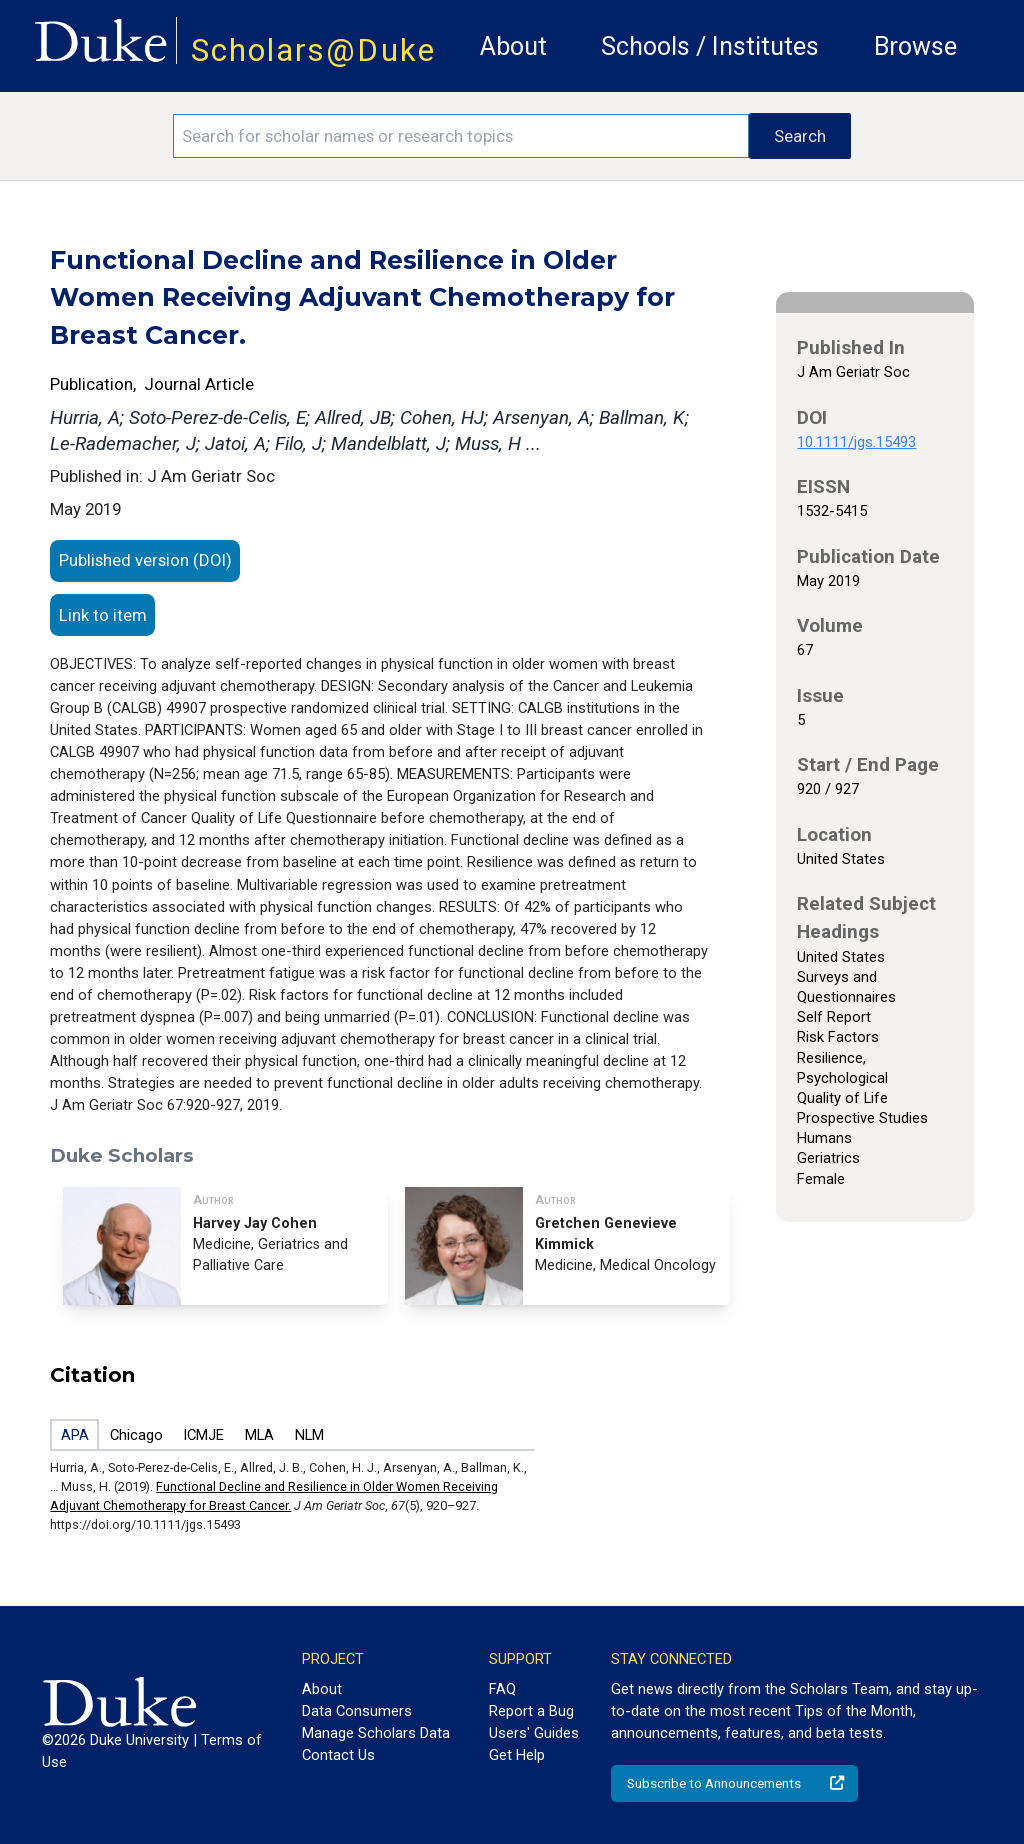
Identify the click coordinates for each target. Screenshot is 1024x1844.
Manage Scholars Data (376, 1733)
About (513, 46)
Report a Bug (531, 1711)
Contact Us (338, 1755)
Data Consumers (357, 1711)
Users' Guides (534, 1733)
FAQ (502, 1689)
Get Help (517, 1755)
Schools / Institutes (710, 46)
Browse (915, 46)
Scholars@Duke (313, 50)
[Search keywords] (461, 136)
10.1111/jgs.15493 (856, 442)
